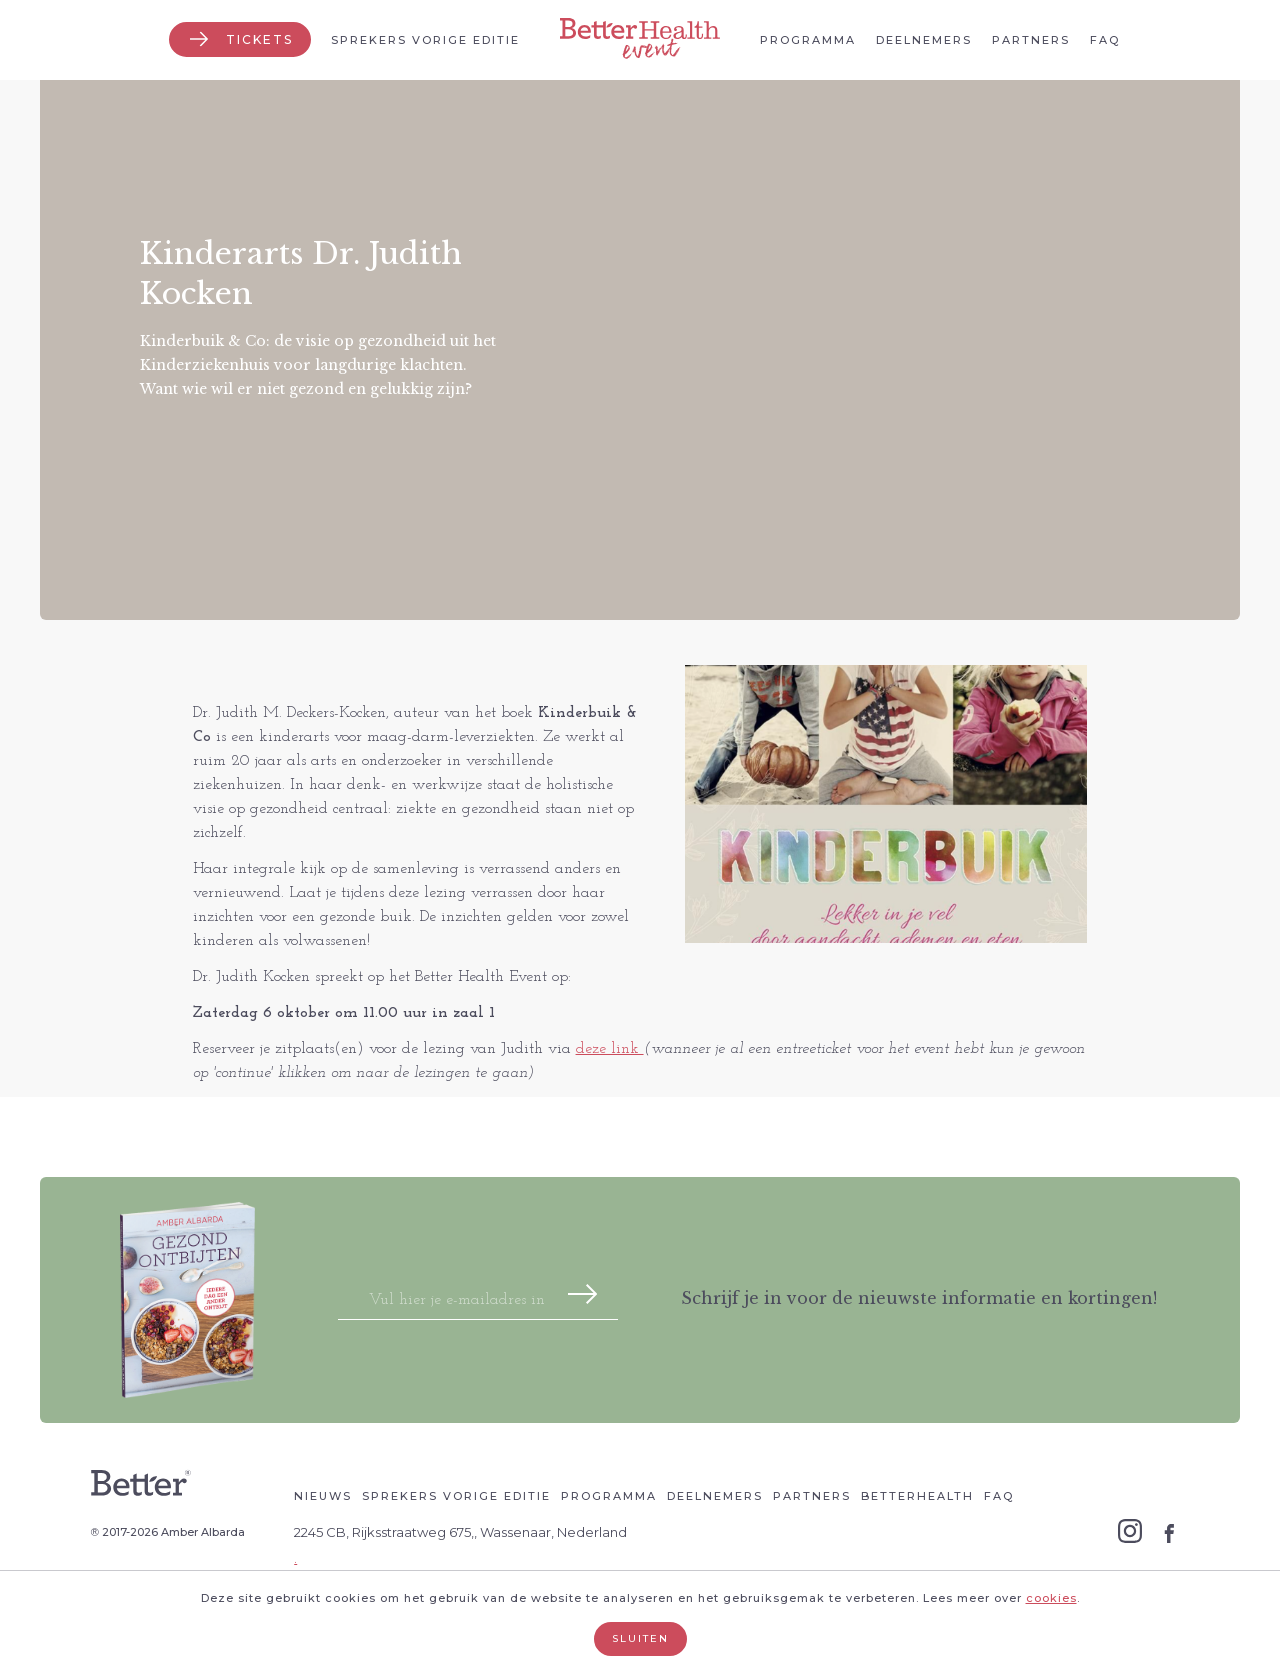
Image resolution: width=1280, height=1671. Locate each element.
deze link (610, 1049)
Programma (808, 40)
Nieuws (323, 1496)
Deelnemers (924, 40)
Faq (1105, 40)
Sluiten (640, 1638)
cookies (1051, 1598)
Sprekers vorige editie (425, 40)
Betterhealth (917, 1496)
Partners (1031, 40)
